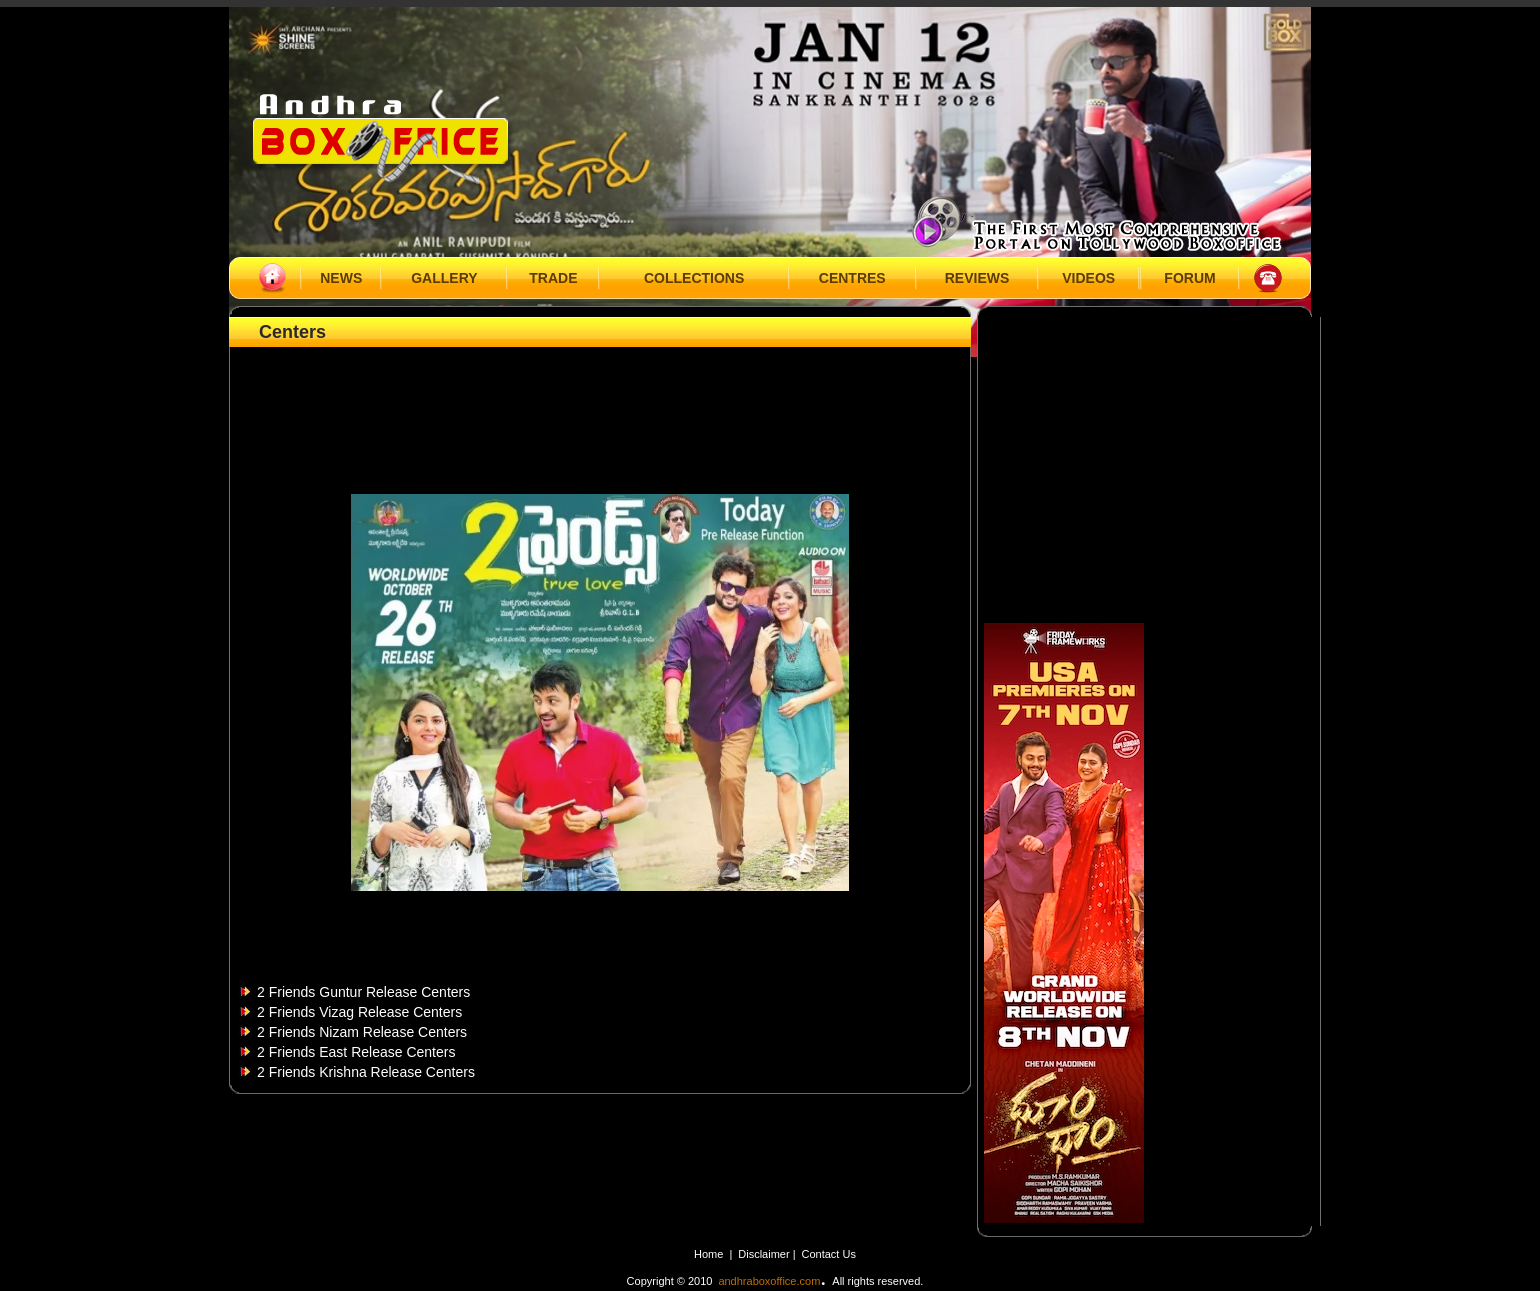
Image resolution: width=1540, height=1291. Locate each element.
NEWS (341, 278)
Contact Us (829, 1254)
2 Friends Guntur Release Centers (363, 992)
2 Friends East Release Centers (356, 1052)
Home (708, 1254)
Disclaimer (765, 1254)
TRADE (553, 278)
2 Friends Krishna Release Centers (366, 1072)
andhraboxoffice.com (769, 1281)
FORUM (1189, 278)
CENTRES (852, 278)
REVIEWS (977, 278)
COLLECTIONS (694, 278)
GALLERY (444, 278)
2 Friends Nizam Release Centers (362, 1032)
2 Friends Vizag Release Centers (359, 1012)
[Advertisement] (600, 397)
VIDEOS (1088, 278)
